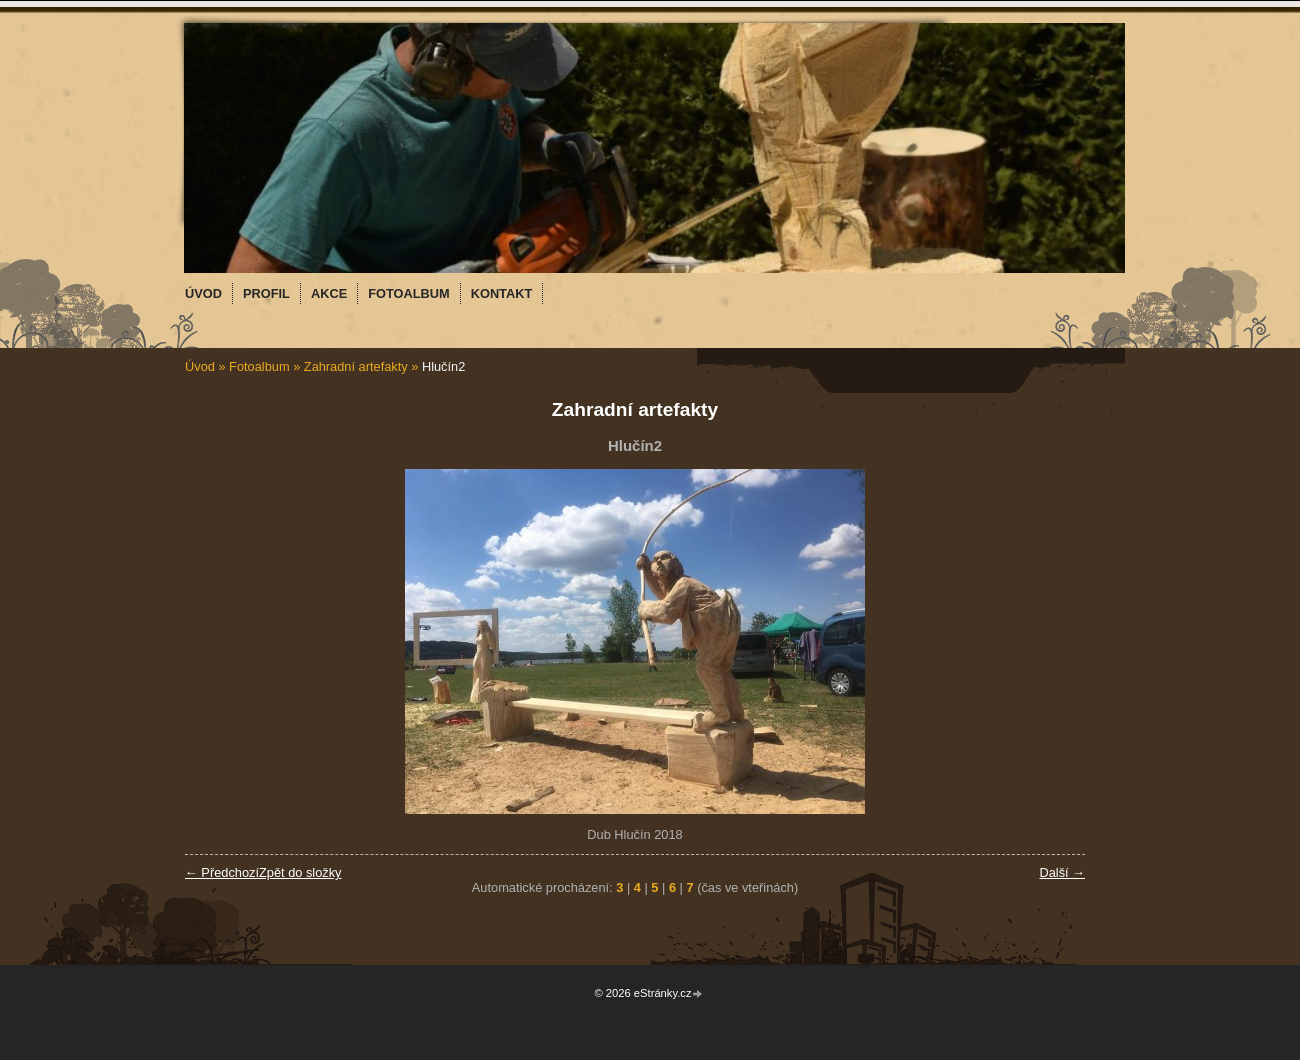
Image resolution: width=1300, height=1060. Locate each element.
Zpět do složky (300, 872)
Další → (1062, 872)
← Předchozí (222, 872)
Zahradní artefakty (356, 366)
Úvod (200, 366)
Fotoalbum (259, 366)
